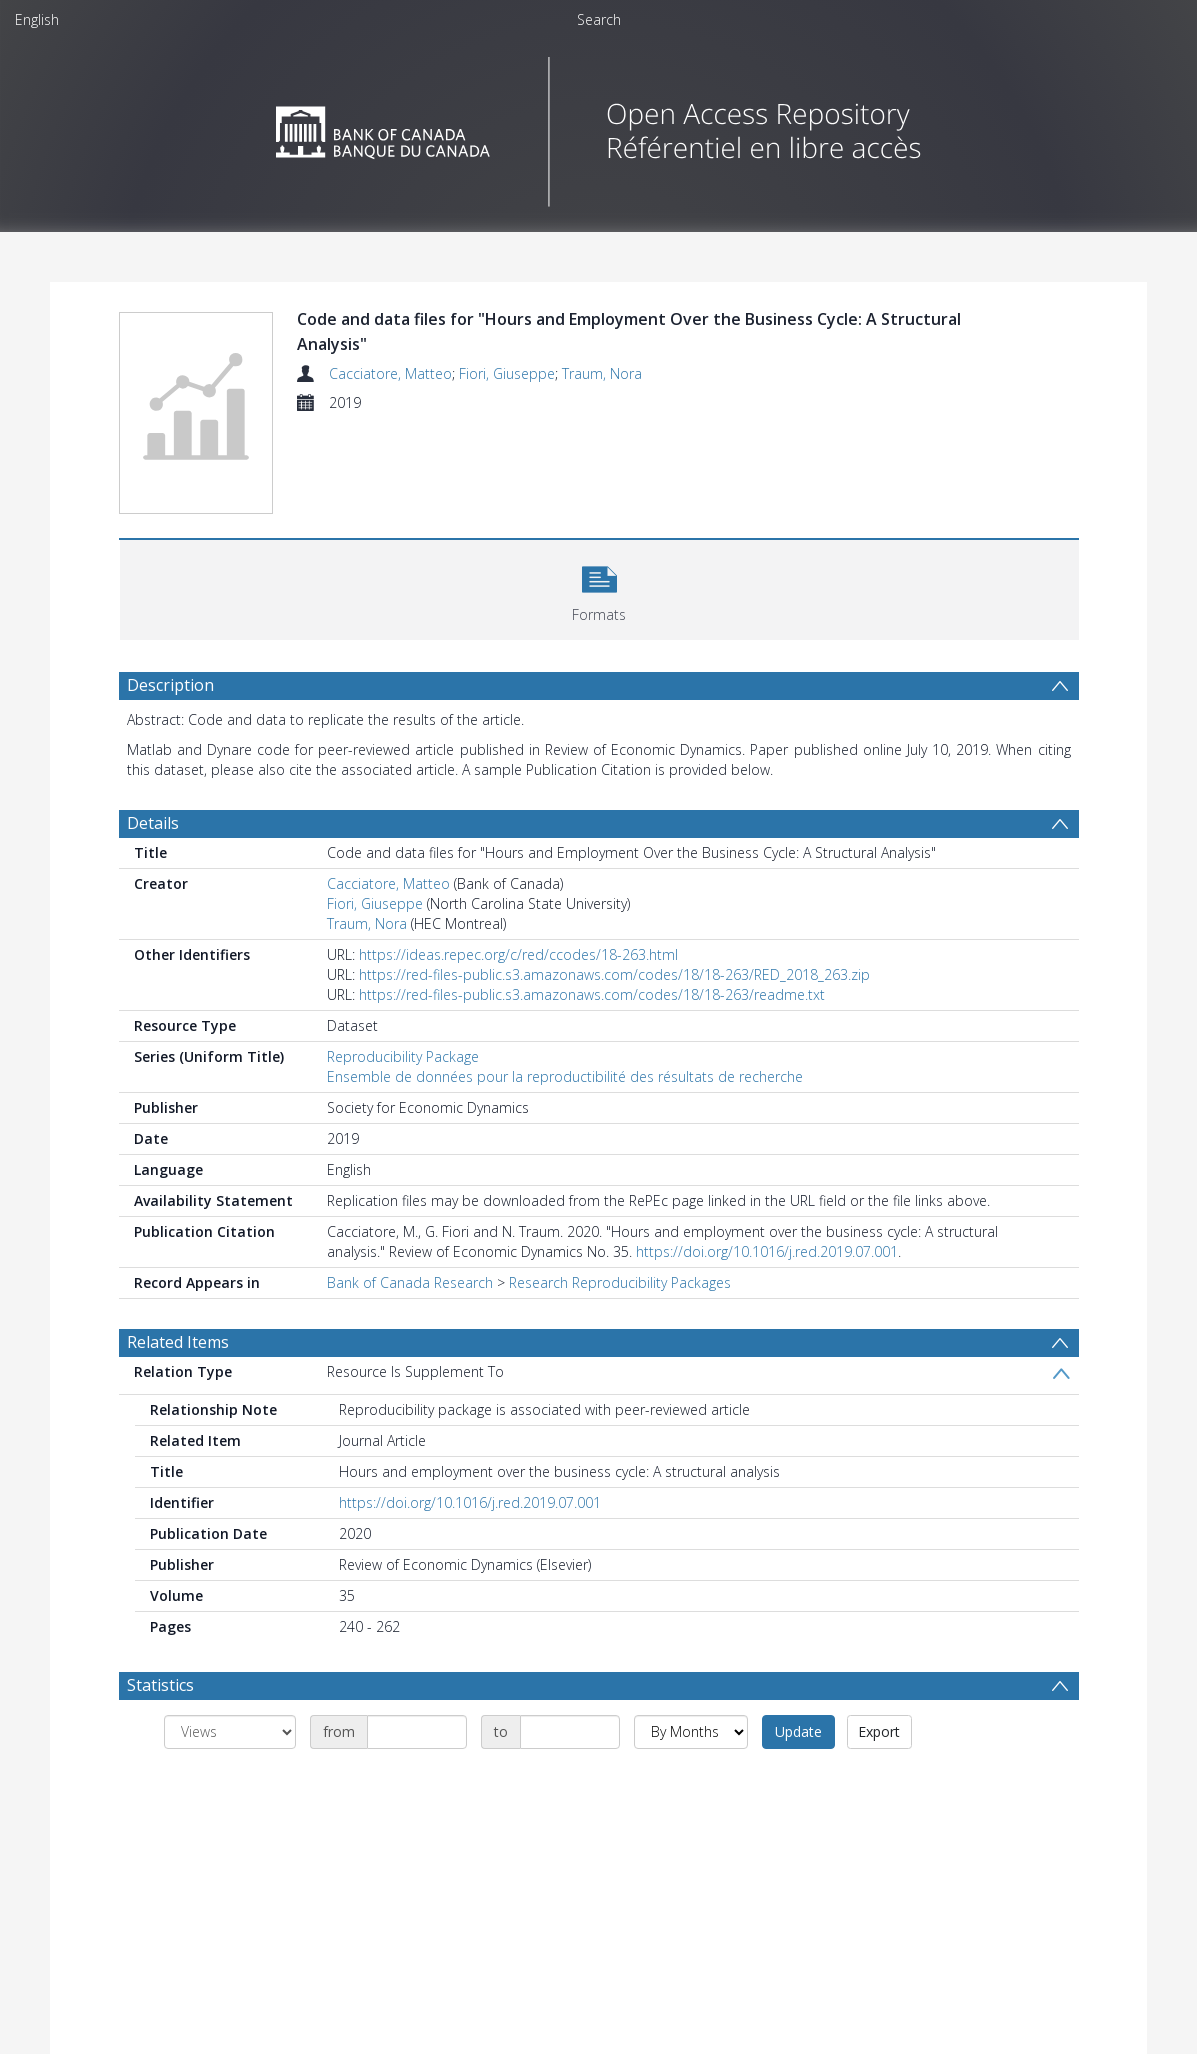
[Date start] (417, 1732)
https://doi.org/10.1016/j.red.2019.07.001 (767, 1251)
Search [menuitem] (599, 19)
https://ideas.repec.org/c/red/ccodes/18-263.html (518, 954)
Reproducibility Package (403, 1056)
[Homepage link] (598, 126)
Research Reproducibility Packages (620, 1282)
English (37, 19)
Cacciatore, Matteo (390, 373)
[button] (599, 587)
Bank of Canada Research (410, 1282)
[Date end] (570, 1732)
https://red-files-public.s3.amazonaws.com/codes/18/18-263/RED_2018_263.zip (614, 974)
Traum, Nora (602, 373)
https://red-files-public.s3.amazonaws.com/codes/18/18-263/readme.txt (592, 994)
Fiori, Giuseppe (507, 373)
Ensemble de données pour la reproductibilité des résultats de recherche (565, 1076)
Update (798, 1731)
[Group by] (230, 1732)
